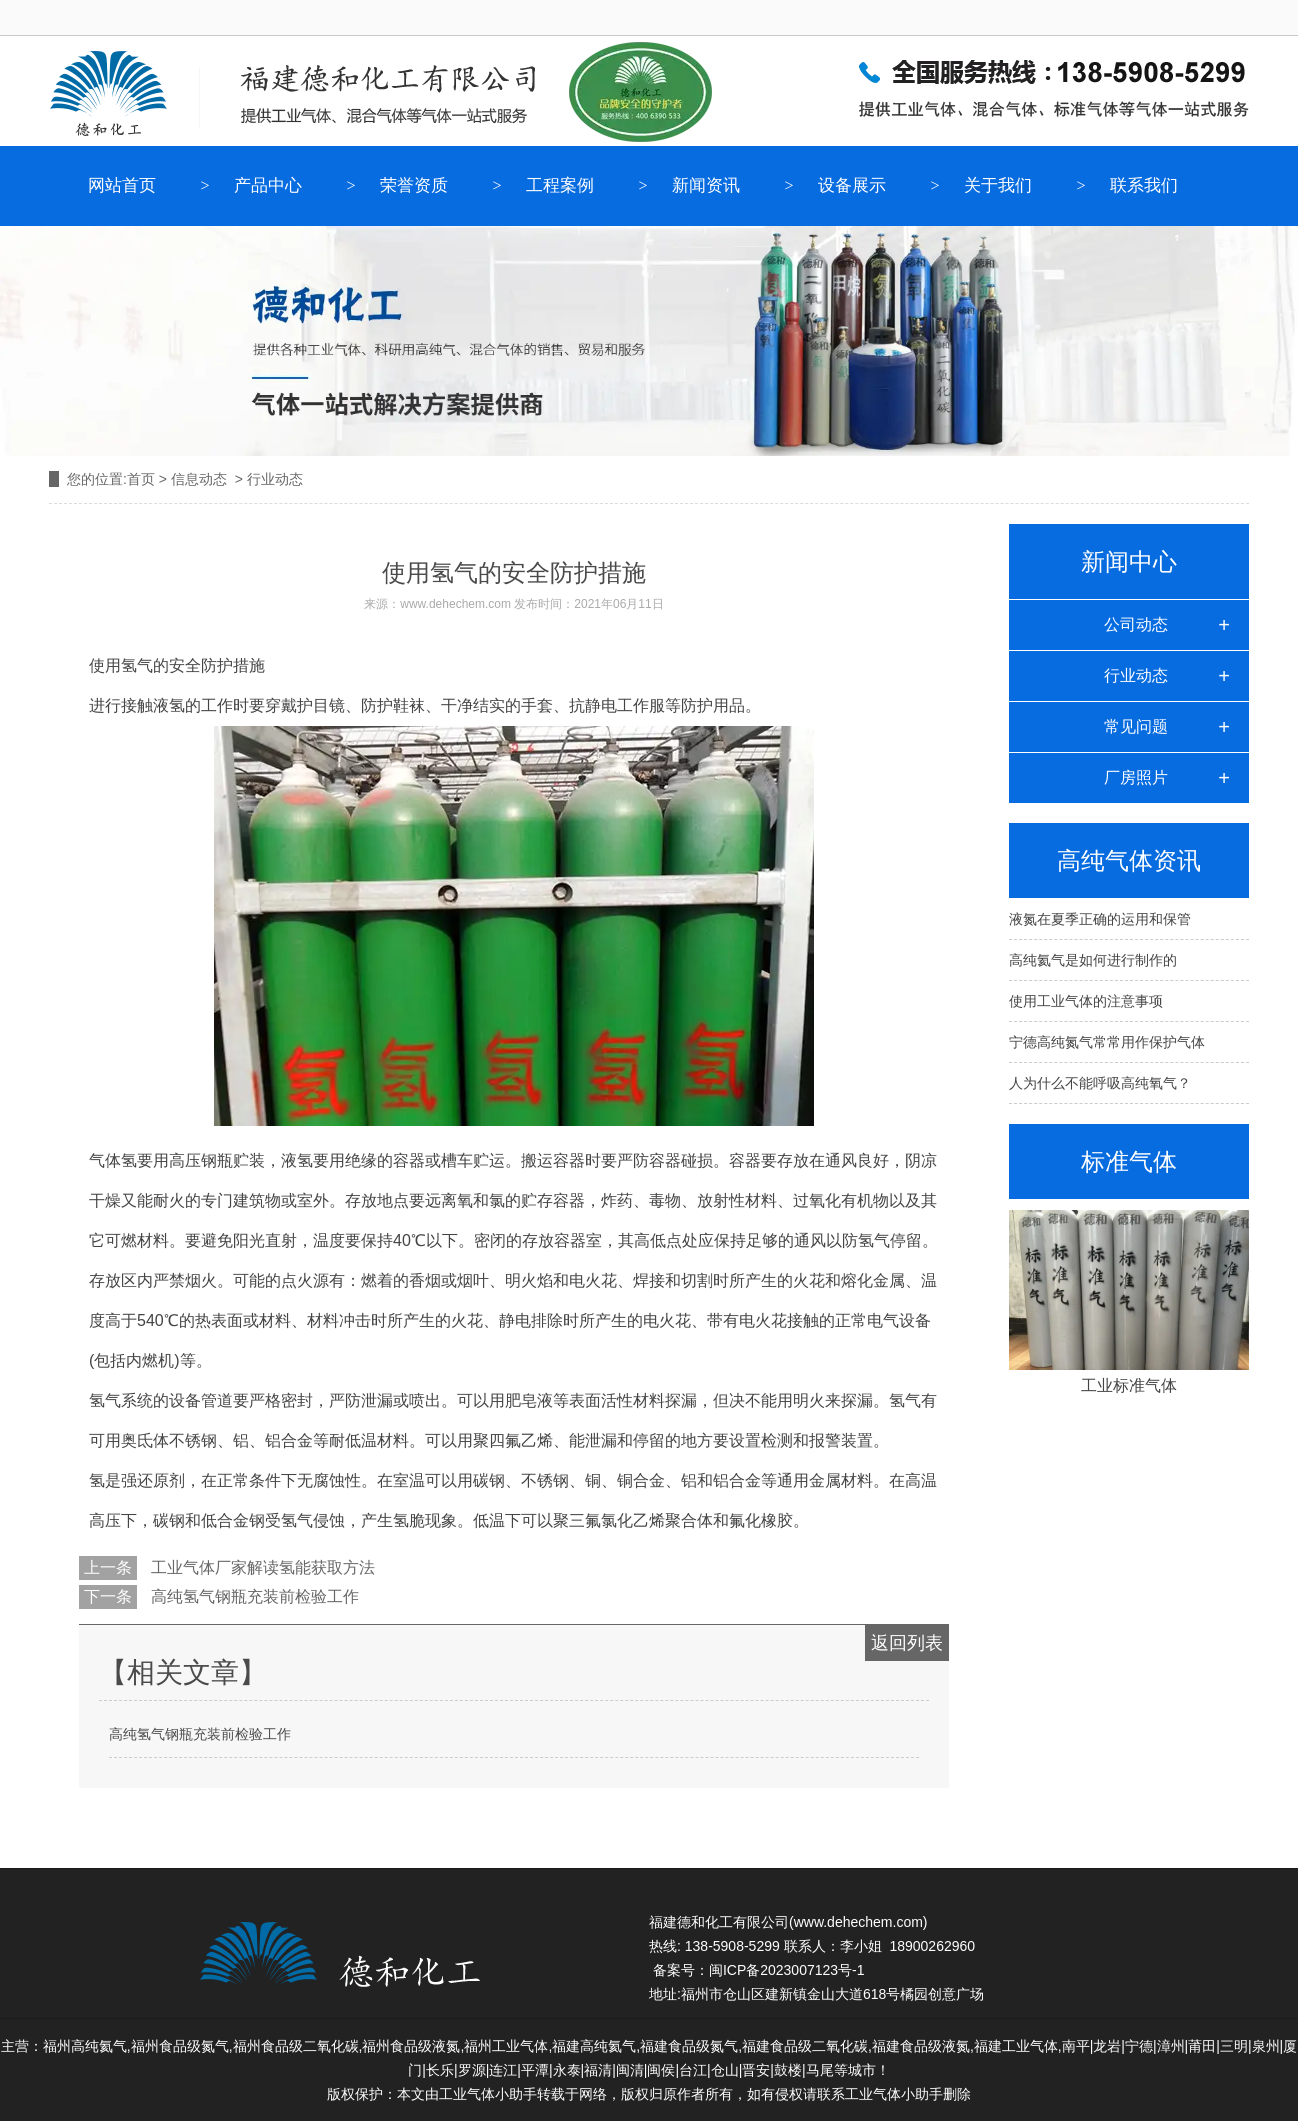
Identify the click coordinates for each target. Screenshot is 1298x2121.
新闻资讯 (706, 185)
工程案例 (560, 185)
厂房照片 (1136, 777)
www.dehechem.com (455, 604)
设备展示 (852, 185)
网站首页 (122, 185)
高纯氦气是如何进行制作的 (1093, 960)
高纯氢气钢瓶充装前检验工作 (253, 1596)
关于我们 (998, 185)
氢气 (137, 665)
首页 (141, 479)
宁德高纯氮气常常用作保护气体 (1107, 1042)
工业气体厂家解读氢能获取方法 (261, 1567)
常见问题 (1136, 726)
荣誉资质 (414, 185)
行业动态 (1136, 675)
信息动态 (199, 479)
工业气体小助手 (894, 2094)
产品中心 (268, 185)
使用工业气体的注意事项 (1086, 1001)
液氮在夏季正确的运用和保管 (1100, 919)
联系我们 (1144, 185)
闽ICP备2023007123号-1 (787, 1970)
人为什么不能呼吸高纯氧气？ (1100, 1083)
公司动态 (1136, 624)
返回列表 (907, 1643)
